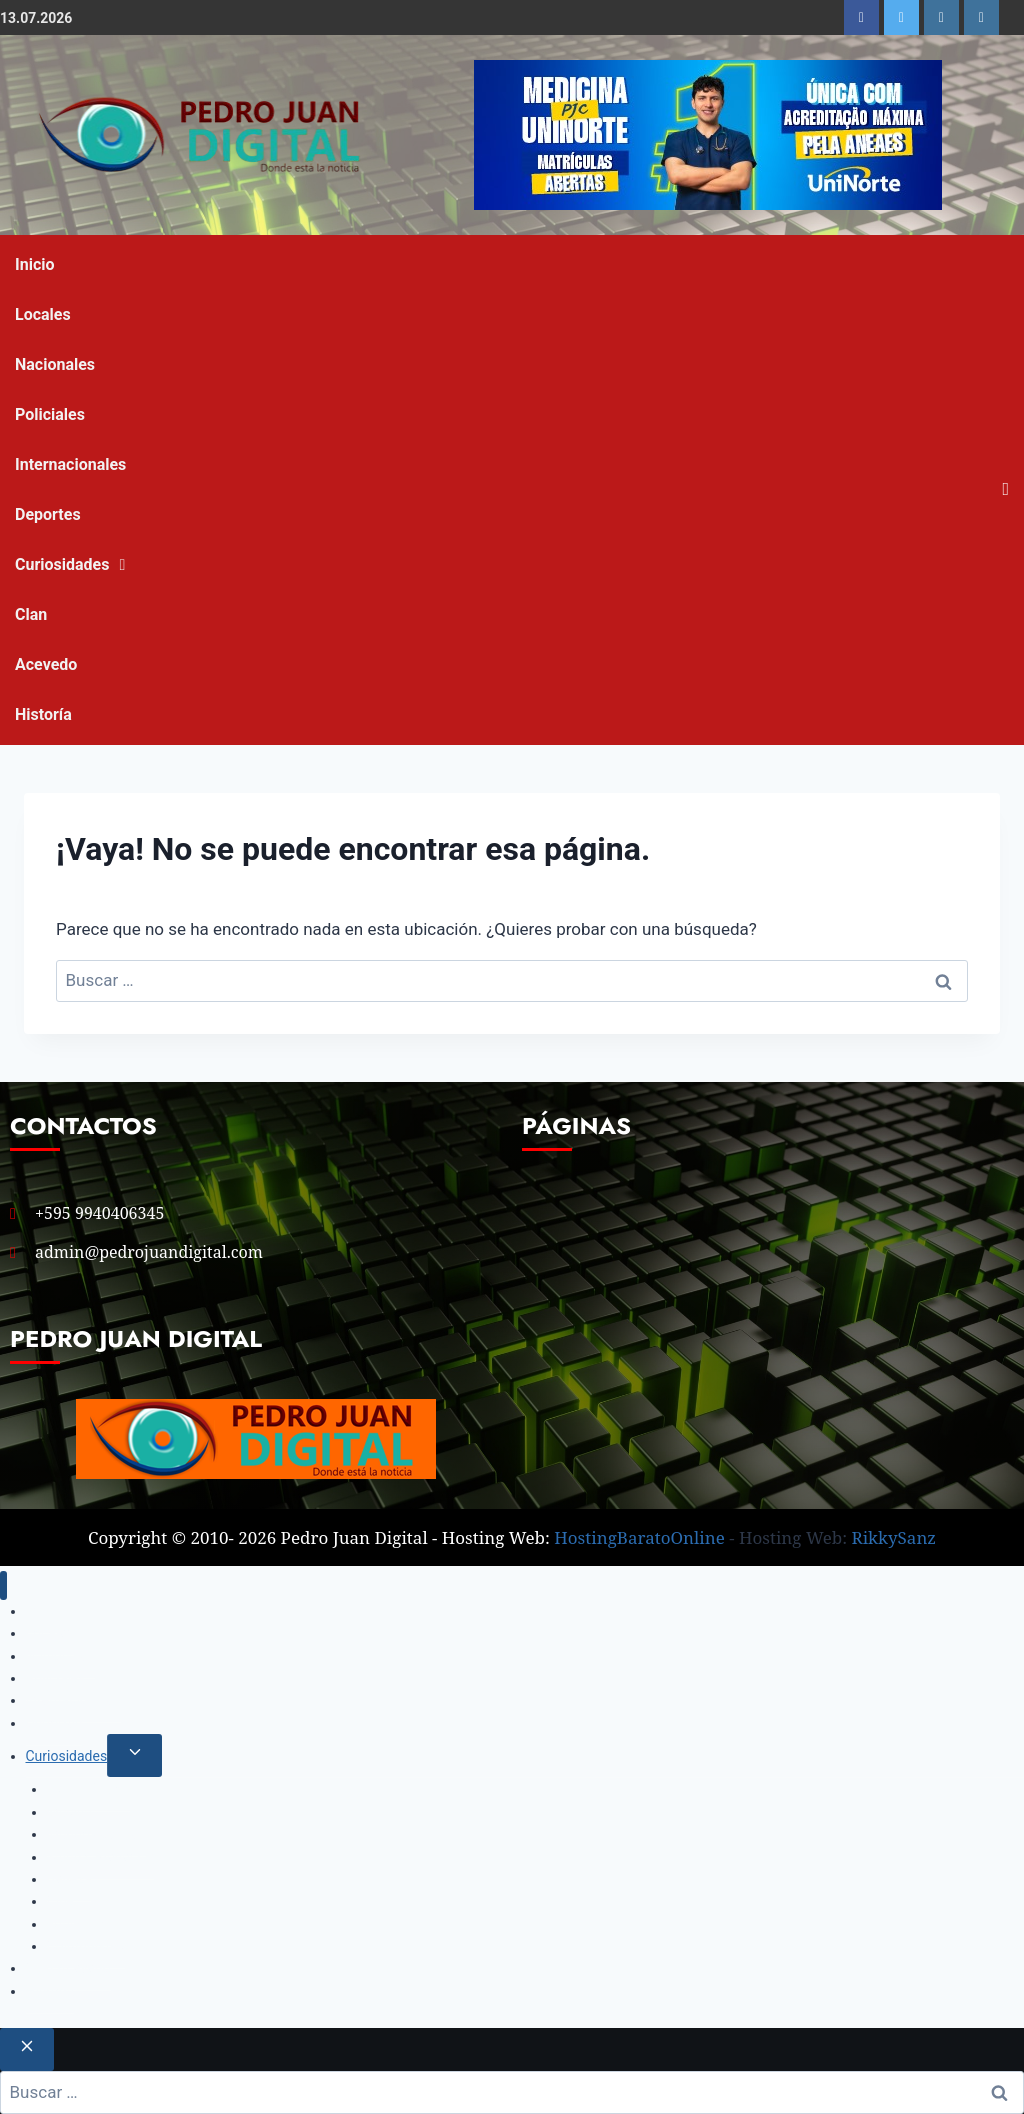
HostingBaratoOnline (639, 1537)
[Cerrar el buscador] (27, 2049)
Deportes (48, 514)
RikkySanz (893, 1537)
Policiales (50, 414)
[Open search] (1005, 489)
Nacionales (55, 364)
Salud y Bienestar (100, 1857)
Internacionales (70, 464)
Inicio (34, 264)
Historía (43, 714)
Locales (43, 314)
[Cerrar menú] (3, 1585)
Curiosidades (62, 564)
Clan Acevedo (46, 639)
